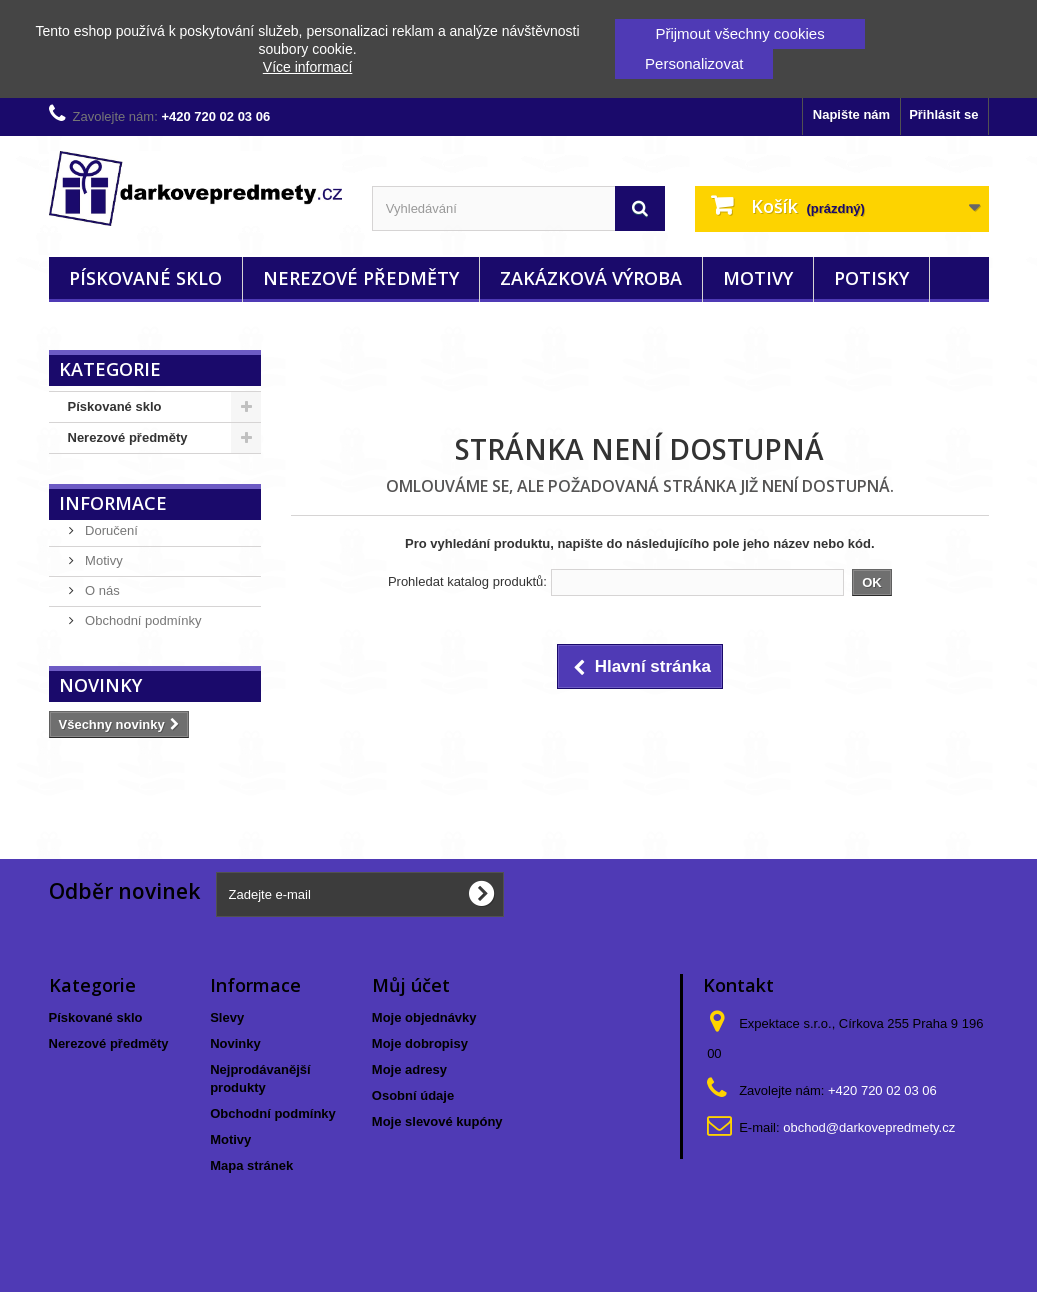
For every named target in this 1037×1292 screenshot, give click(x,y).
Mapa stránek (251, 1165)
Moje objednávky (424, 1017)
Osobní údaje (413, 1095)
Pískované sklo (145, 278)
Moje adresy (409, 1069)
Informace (113, 503)
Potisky (871, 278)
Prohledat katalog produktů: (467, 581)
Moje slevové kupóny (437, 1121)
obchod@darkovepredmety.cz (869, 1127)
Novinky (100, 685)
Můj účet (411, 985)
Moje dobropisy (420, 1043)
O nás (101, 590)
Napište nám (851, 114)
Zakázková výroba (591, 278)
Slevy (227, 1017)
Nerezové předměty (361, 278)
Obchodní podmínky (142, 620)
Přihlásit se (943, 114)
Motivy (758, 278)
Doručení (110, 530)
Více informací (307, 67)
